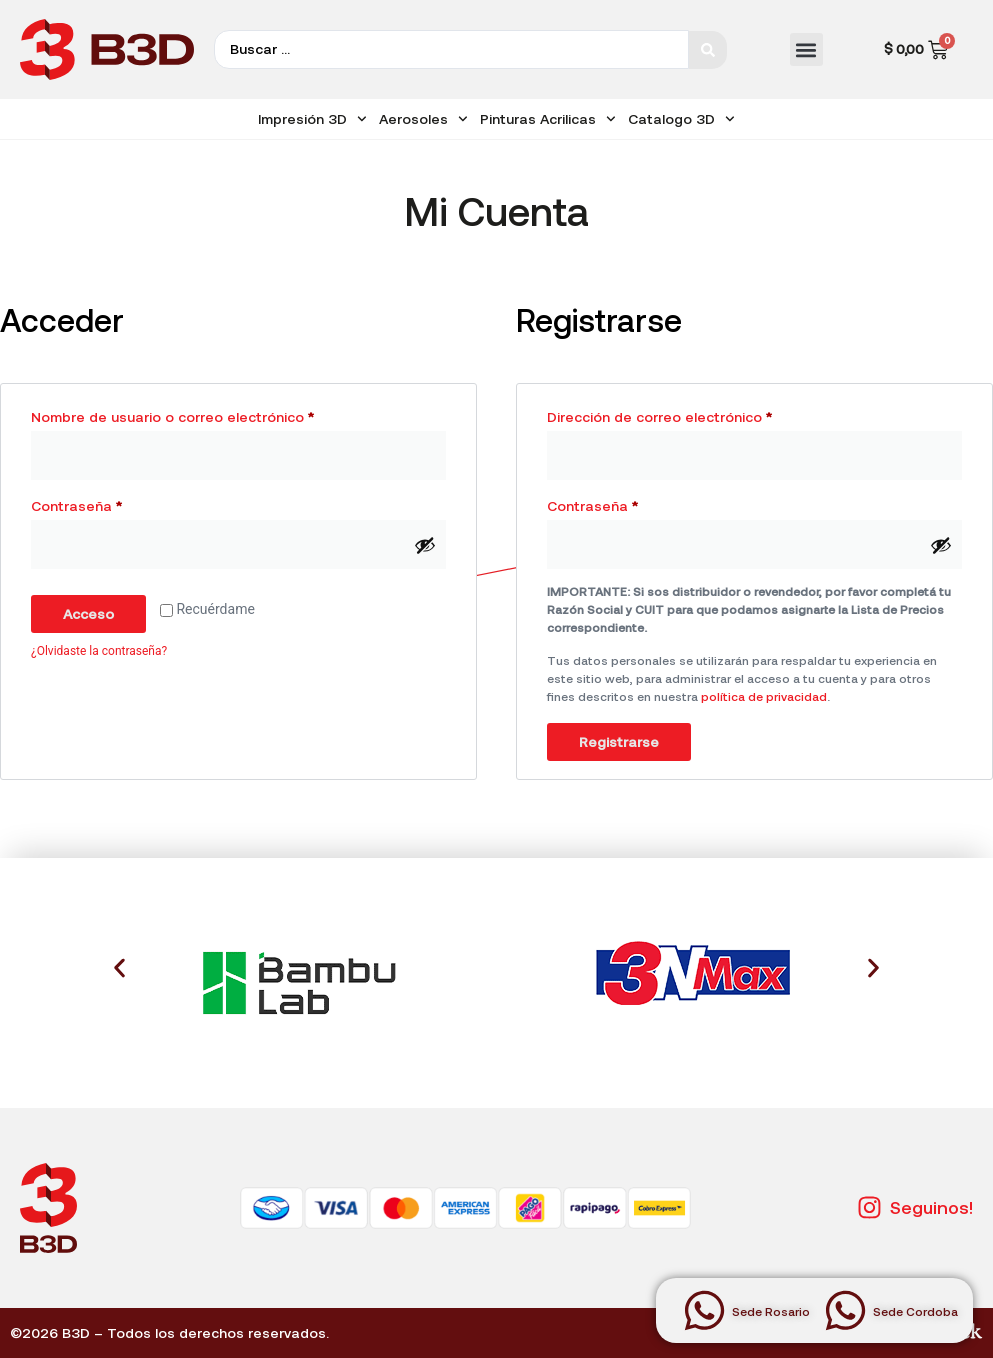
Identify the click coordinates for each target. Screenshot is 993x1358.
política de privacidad (764, 696)
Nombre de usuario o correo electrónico (210, 414)
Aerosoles (423, 119)
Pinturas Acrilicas (548, 119)
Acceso (88, 613)
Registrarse (619, 741)
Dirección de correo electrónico (697, 414)
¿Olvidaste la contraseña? (99, 651)
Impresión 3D (312, 119)
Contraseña (114, 503)
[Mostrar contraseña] (425, 545)
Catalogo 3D (681, 119)
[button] (806, 49)
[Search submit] (708, 50)
